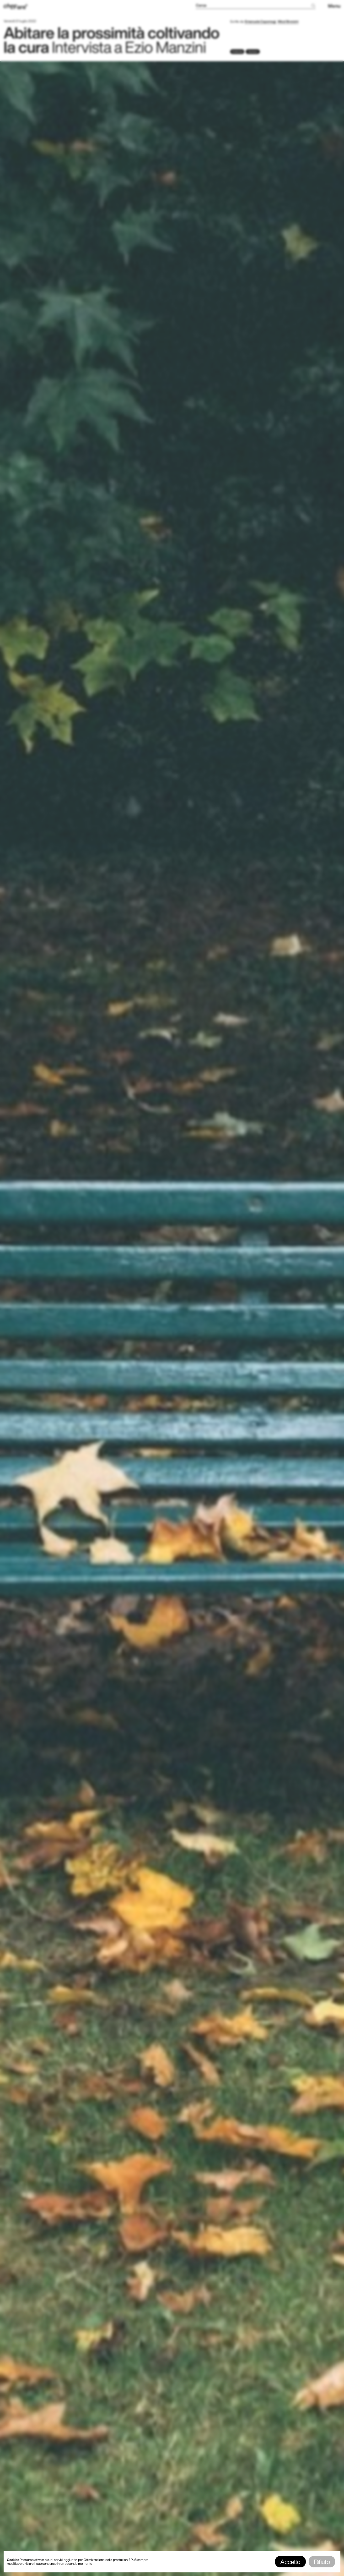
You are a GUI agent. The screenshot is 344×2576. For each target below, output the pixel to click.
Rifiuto (322, 2562)
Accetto (290, 2562)
